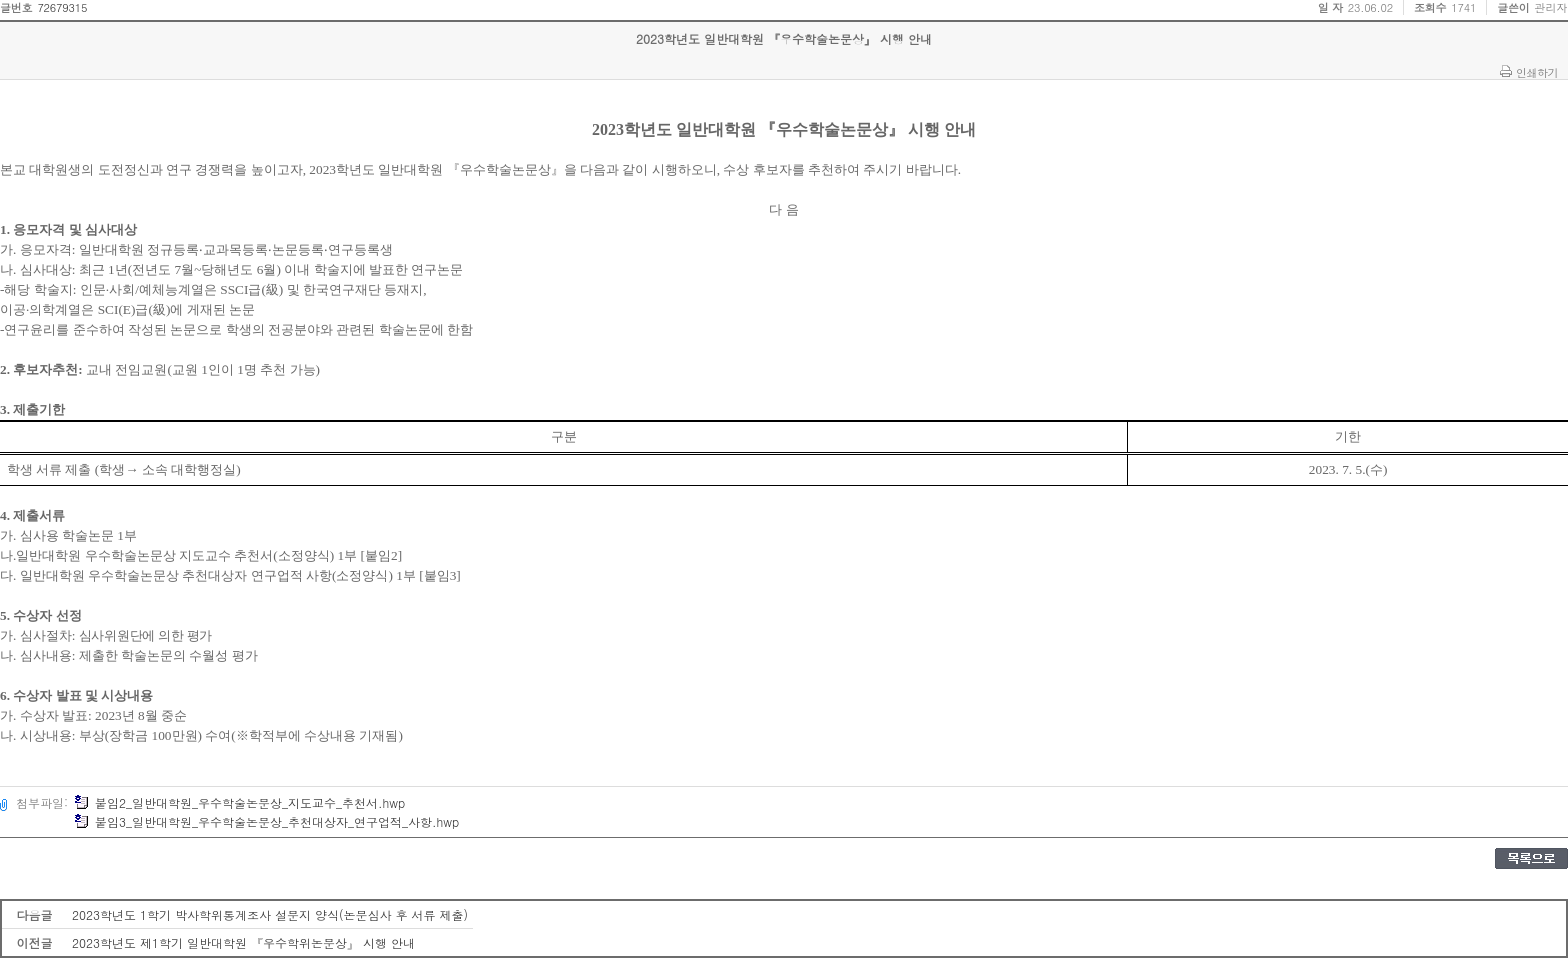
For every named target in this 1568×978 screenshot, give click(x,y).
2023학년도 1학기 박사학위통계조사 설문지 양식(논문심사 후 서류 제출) (270, 914)
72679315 (62, 7)
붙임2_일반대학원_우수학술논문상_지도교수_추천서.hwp (239, 802)
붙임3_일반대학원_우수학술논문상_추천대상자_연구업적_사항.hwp (266, 821)
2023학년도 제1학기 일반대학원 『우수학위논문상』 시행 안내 (243, 942)
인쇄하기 (1537, 72)
